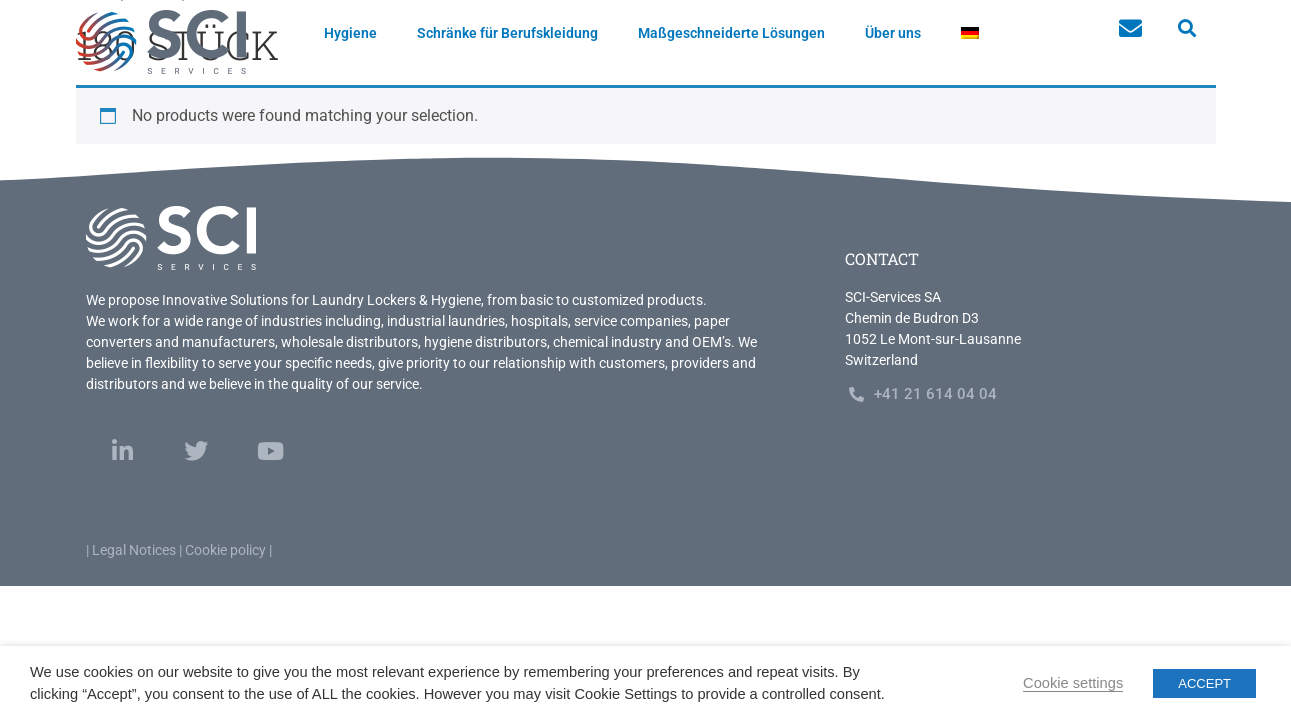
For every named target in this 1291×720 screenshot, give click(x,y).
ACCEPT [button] (1204, 683)
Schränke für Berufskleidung (507, 33)
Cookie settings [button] (1073, 683)
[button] (1187, 28)
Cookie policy (225, 550)
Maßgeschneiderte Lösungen (731, 33)
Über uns (893, 33)
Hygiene (350, 33)
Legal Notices (134, 550)
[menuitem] (970, 33)
